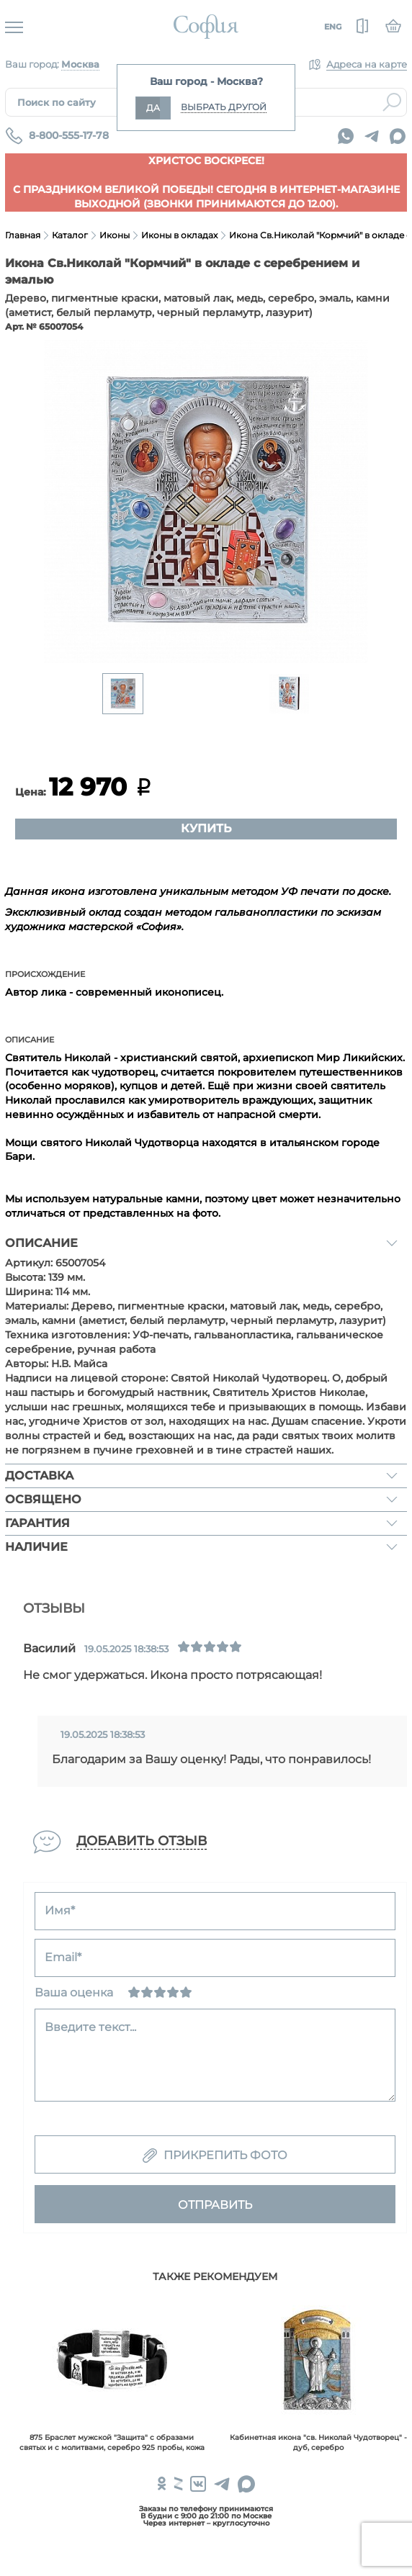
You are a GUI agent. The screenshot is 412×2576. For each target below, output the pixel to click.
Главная (22, 235)
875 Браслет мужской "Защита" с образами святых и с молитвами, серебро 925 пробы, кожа (112, 2442)
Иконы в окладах (179, 235)
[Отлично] (186, 1992)
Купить (206, 828)
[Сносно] (147, 1992)
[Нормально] (160, 1992)
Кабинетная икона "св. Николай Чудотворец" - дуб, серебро (318, 2442)
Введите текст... (90, 2027)
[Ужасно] (134, 1992)
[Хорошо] (173, 1992)
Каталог (70, 235)
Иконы (114, 235)
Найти (392, 102)
